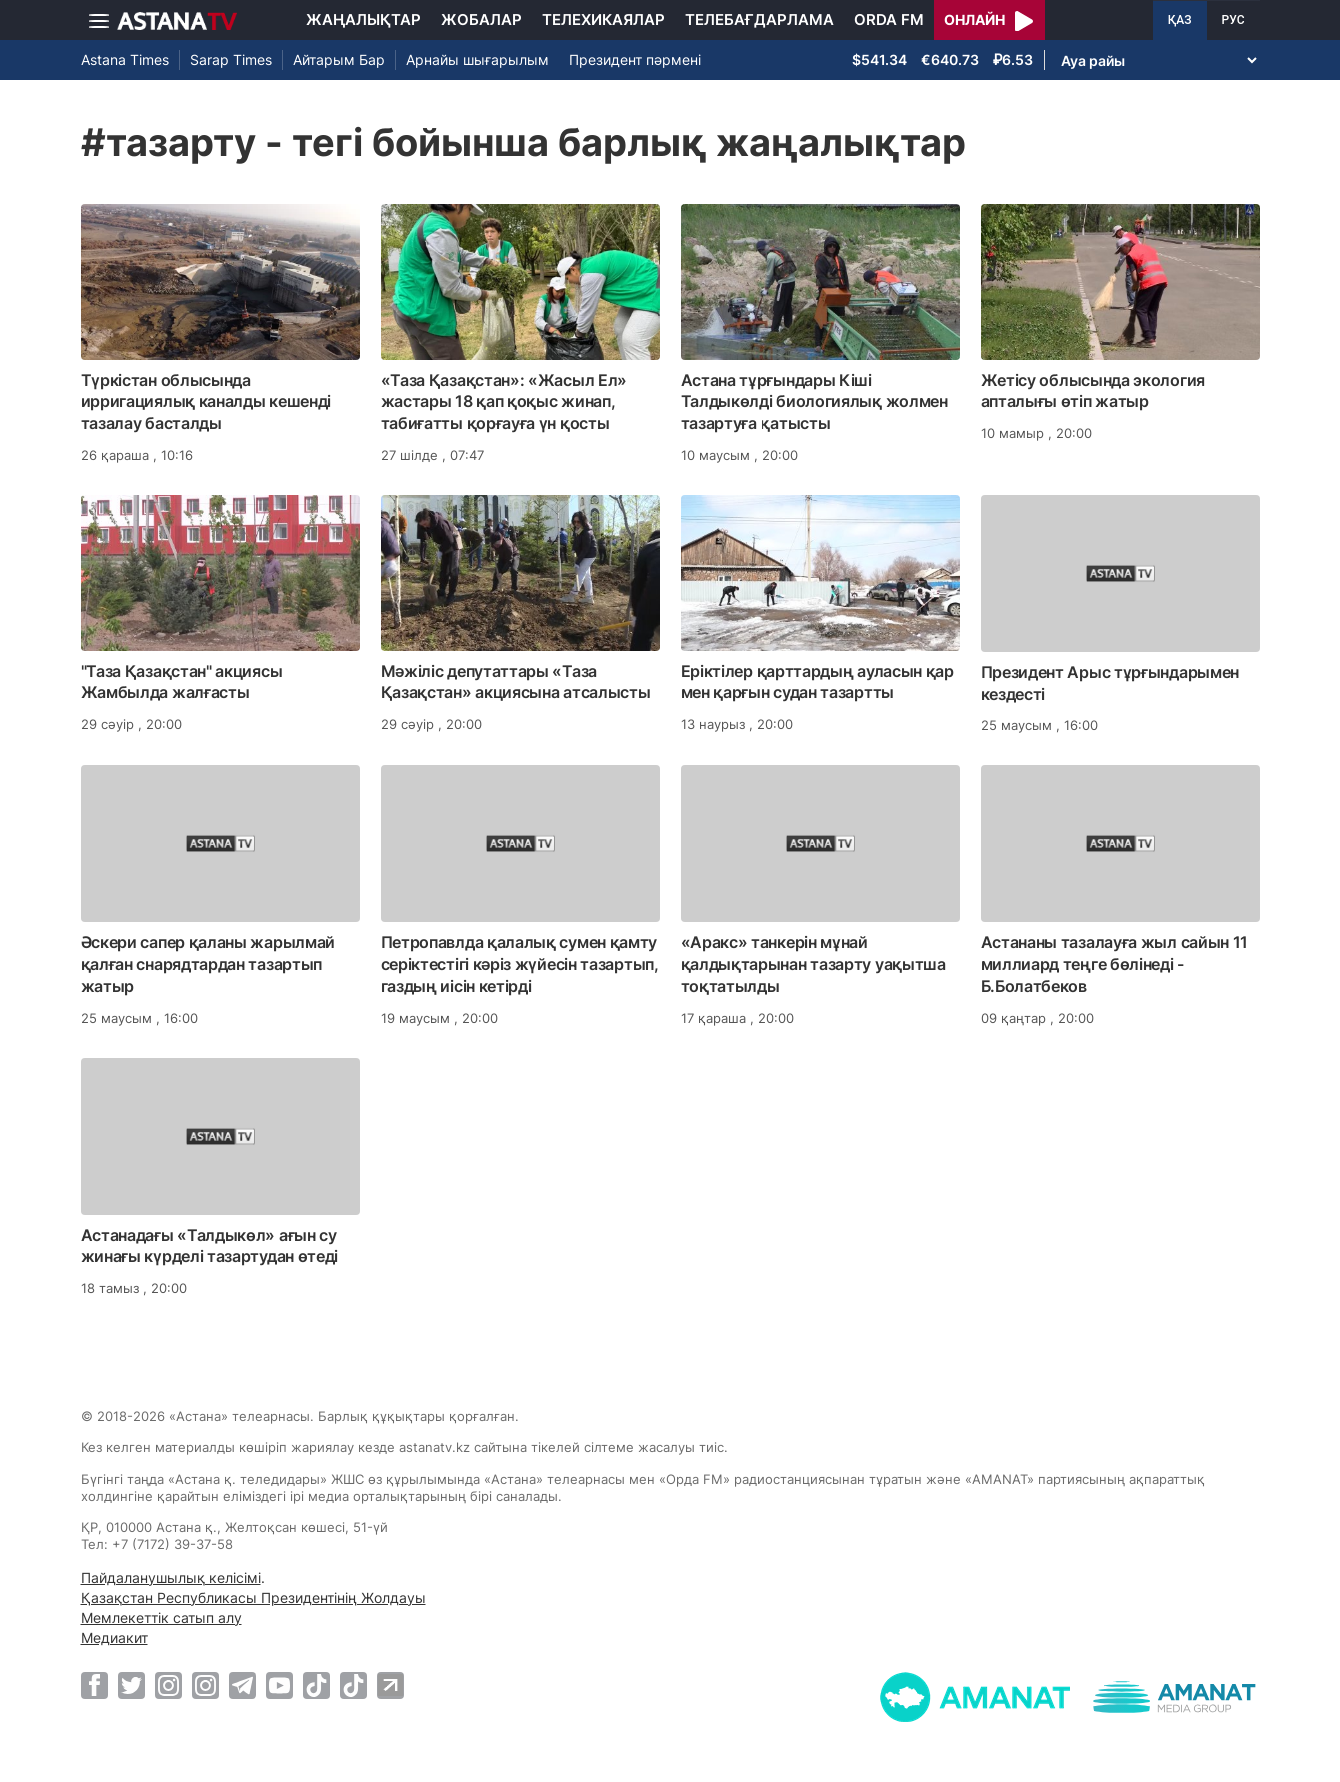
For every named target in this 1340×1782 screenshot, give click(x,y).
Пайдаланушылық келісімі (171, 1577)
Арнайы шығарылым (477, 59)
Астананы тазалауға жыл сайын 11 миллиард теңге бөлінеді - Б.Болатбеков (1115, 964)
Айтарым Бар (339, 59)
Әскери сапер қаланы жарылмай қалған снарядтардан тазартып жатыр (208, 964)
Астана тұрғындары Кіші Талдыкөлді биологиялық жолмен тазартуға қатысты (814, 402)
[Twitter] (131, 1685)
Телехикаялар (603, 19)
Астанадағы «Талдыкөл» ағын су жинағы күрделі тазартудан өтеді (210, 1246)
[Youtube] (279, 1685)
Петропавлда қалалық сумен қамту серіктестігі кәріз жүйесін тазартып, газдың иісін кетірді (520, 964)
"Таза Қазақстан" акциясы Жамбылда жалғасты (182, 682)
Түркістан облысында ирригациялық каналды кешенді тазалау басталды (206, 402)
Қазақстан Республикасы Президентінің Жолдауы (253, 1597)
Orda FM (889, 19)
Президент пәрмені (635, 59)
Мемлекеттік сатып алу (161, 1617)
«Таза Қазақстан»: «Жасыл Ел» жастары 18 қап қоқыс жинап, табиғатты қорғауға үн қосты (504, 402)
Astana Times (125, 59)
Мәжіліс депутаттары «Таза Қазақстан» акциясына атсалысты (516, 682)
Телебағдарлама (759, 19)
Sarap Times (231, 59)
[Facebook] (94, 1685)
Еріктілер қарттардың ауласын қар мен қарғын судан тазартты (817, 682)
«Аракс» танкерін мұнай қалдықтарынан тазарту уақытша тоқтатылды (813, 964)
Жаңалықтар (363, 19)
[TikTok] (316, 1685)
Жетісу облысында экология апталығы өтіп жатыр (1093, 391)
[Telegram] (242, 1685)
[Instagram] (168, 1685)
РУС (1233, 20)
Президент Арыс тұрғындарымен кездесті (1110, 683)
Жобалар (481, 19)
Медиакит (114, 1637)
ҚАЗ (1180, 20)
